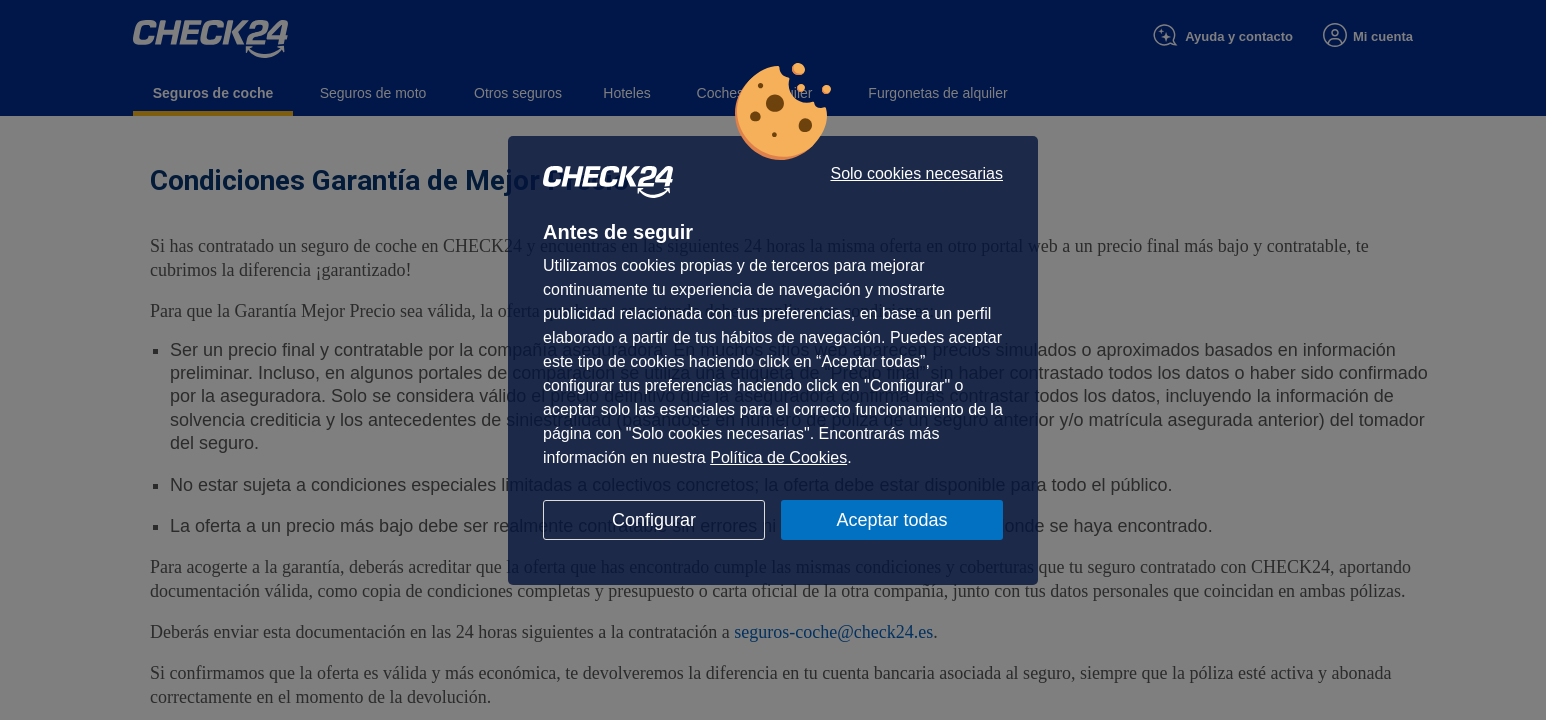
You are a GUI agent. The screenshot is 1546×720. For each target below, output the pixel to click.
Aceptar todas (891, 520)
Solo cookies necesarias (916, 174)
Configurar (654, 520)
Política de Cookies (778, 457)
